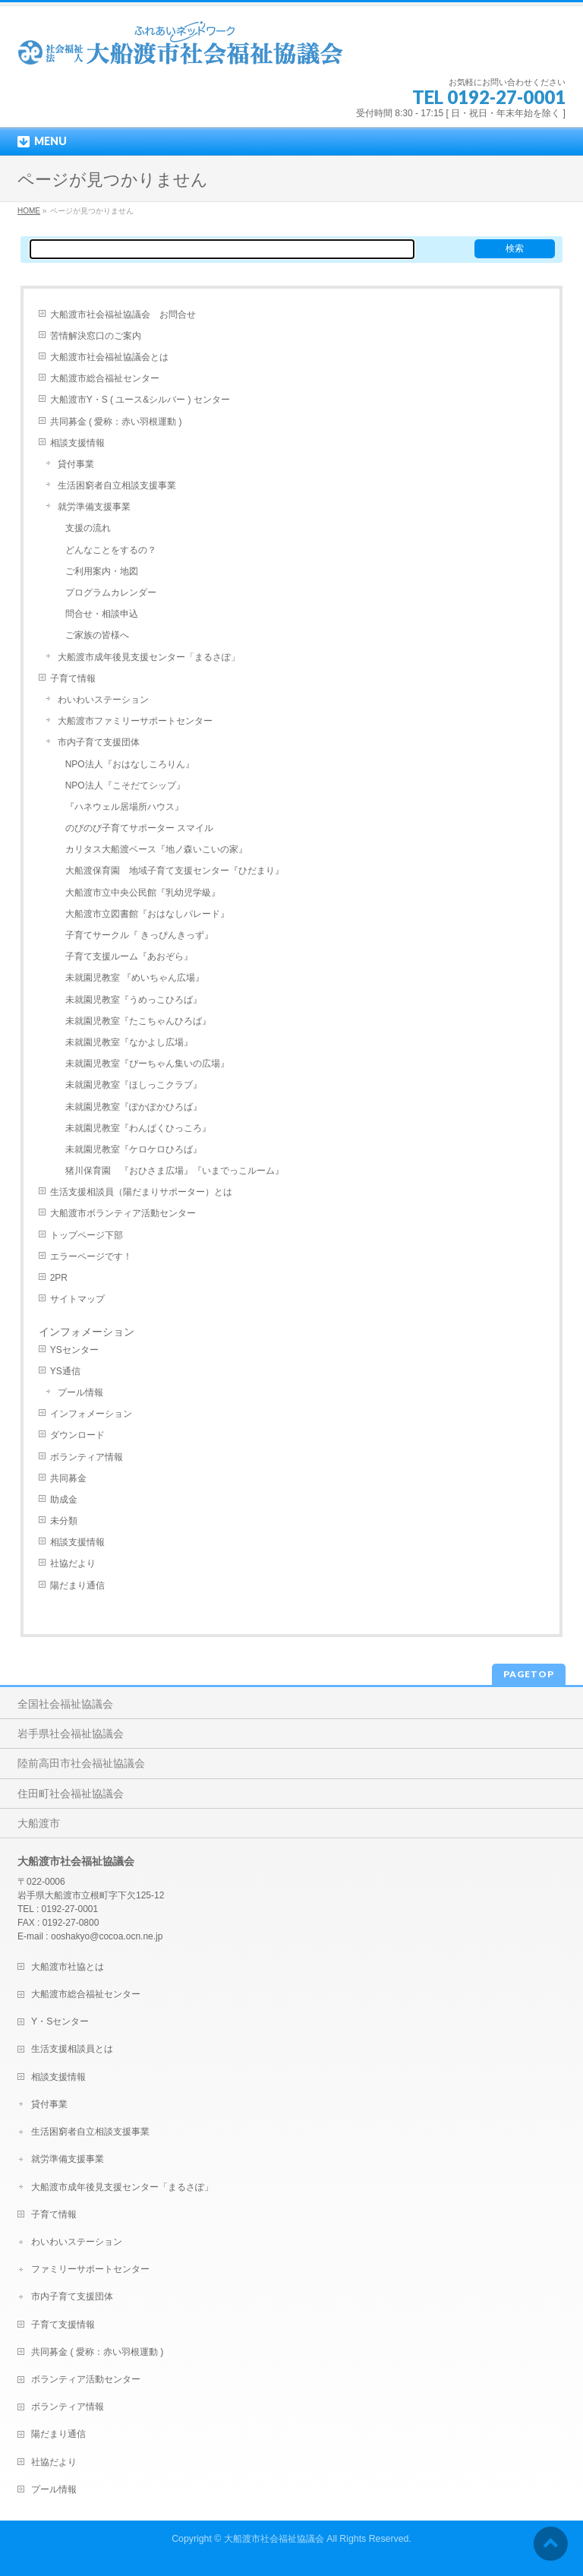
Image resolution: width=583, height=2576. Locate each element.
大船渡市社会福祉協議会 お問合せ (123, 314)
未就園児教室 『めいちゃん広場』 (134, 977)
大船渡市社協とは (67, 1966)
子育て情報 (73, 678)
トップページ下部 (86, 1235)
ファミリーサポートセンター (90, 2269)
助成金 (63, 1499)
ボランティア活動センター (85, 2379)
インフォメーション (91, 1413)
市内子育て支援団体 (99, 742)
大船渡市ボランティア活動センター (123, 1213)
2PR (59, 1277)
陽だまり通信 (77, 1585)
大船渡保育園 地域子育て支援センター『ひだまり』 (174, 870)
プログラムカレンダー (110, 592)
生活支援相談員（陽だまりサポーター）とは (141, 1192)
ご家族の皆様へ (97, 635)
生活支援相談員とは (72, 2048)
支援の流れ (88, 528)
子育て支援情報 (63, 2324)
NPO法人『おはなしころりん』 (129, 764)
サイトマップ (77, 1299)
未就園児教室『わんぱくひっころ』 (138, 1128)
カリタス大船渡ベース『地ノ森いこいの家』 (156, 849)
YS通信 (65, 1371)
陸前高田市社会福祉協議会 (81, 1763)
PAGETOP (528, 1674)
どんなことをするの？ (110, 550)
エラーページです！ (91, 1256)
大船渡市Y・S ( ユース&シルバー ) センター (140, 399)
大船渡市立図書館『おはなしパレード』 (147, 914)
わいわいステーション (103, 699)
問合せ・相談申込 (101, 613)
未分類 (63, 1521)
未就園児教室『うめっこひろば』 (133, 999)
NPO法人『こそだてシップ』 (125, 785)
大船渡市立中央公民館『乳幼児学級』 (142, 892)
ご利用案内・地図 (101, 571)
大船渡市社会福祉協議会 (274, 2538)
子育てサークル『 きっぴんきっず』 (139, 935)
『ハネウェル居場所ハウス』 (124, 806)
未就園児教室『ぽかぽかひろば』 (133, 1107)
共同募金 (68, 1478)
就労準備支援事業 (94, 506)
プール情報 (80, 1392)
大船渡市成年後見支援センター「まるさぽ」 (149, 657)
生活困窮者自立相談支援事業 (117, 485)
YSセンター (74, 1350)
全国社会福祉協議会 (65, 1704)
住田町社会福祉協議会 (70, 1793)
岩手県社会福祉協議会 (70, 1733)
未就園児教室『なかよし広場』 (129, 1042)
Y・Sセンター (60, 2021)
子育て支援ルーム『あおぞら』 (129, 956)
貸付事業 (76, 464)
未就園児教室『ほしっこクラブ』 (133, 1084)
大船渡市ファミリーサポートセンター (135, 721)
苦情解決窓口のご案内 (95, 335)
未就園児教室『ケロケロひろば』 (133, 1149)
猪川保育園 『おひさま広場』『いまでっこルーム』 (174, 1170)
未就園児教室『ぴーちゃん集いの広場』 (147, 1063)
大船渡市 (38, 1823)
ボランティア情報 (86, 1457)
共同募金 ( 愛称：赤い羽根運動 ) (116, 421)
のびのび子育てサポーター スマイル (139, 828)
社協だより (73, 1563)
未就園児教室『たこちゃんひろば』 (138, 1021)
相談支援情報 (77, 443)
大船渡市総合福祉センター (104, 378)
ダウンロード (77, 1435)
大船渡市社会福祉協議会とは (109, 357)
